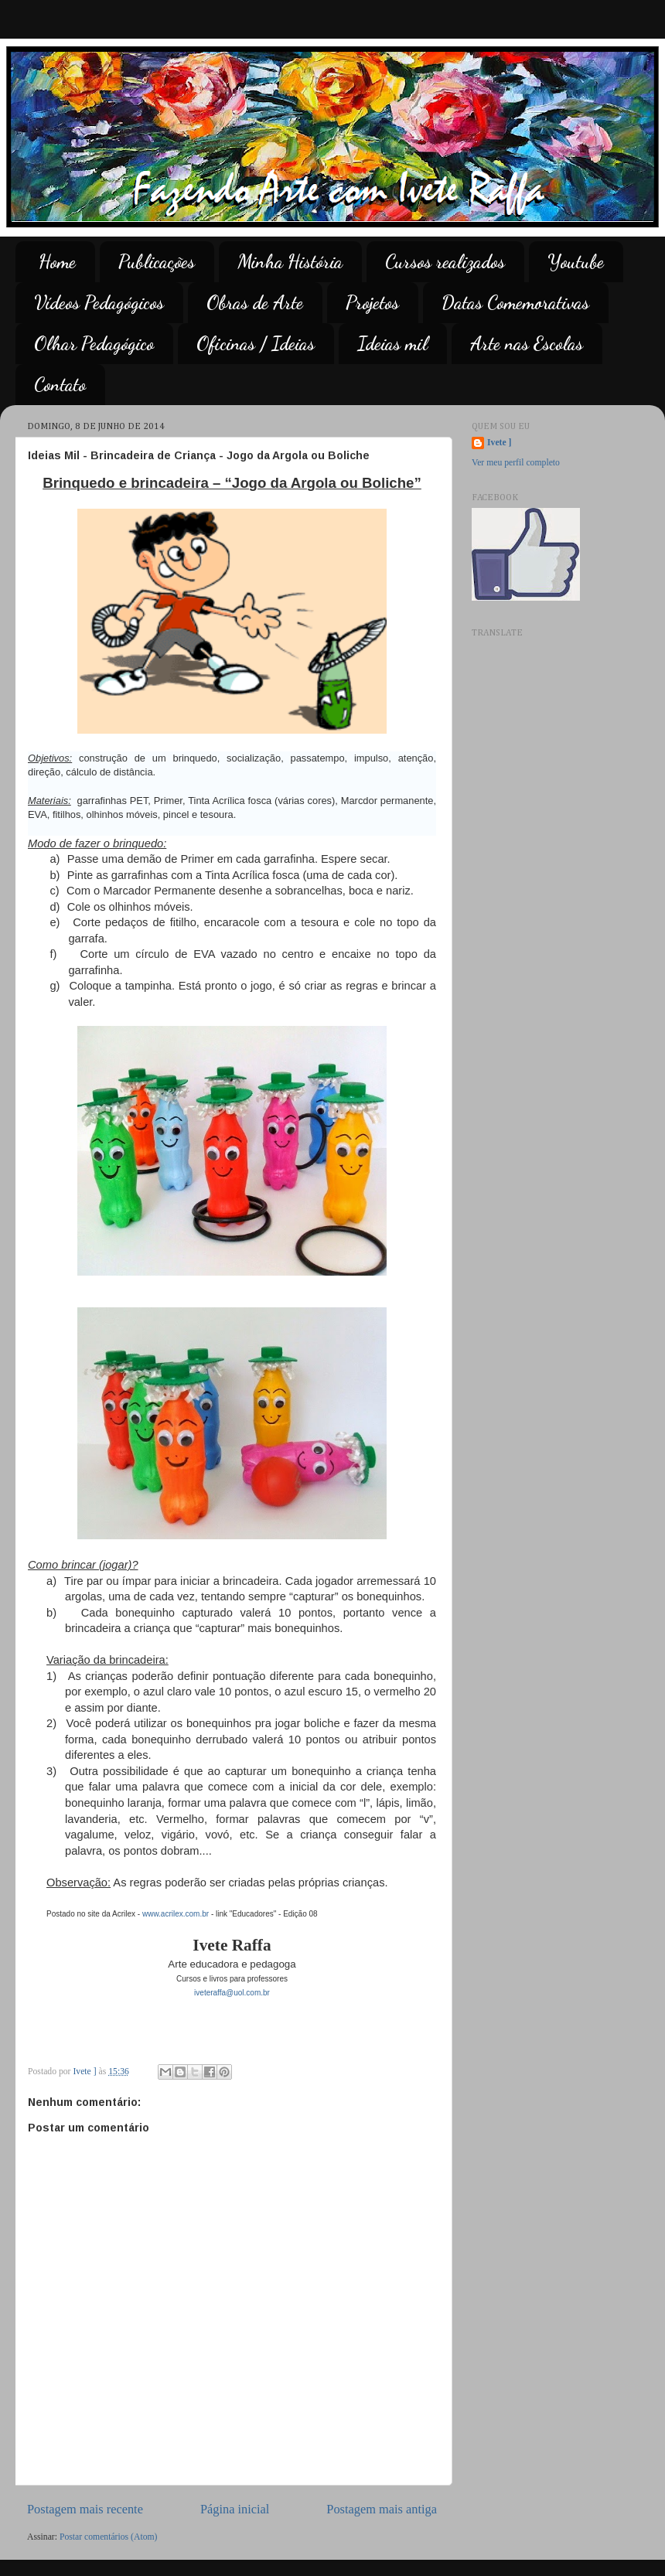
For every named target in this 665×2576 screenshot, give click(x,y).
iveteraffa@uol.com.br (232, 1992)
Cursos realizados (445, 261)
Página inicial (235, 2509)
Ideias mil (392, 343)
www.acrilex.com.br (175, 1914)
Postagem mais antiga (381, 2509)
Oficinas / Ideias (255, 343)
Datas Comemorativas (515, 302)
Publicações (156, 261)
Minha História (290, 261)
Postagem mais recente (85, 2509)
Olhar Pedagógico (94, 343)
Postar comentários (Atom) (109, 2537)
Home (57, 261)
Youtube (575, 261)
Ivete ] (499, 443)
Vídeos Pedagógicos (99, 302)
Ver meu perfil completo (516, 463)
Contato (60, 384)
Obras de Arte (254, 302)
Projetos (372, 302)
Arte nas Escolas (526, 343)
